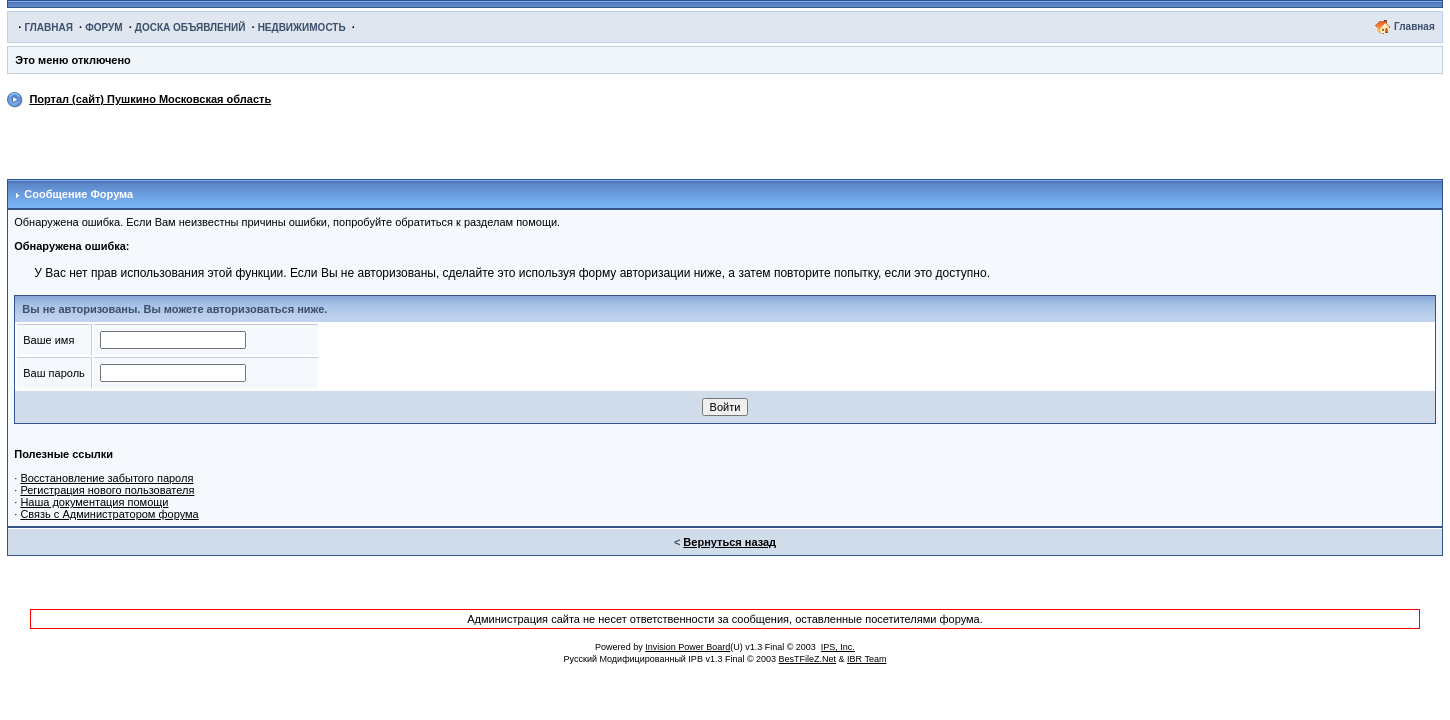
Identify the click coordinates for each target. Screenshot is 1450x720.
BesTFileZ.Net (808, 659)
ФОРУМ (103, 27)
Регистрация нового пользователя (107, 490)
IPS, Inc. (838, 647)
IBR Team (866, 659)
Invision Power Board (687, 647)
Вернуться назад (729, 542)
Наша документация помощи (94, 502)
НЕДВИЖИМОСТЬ (302, 27)
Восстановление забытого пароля (106, 478)
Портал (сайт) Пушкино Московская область (150, 99)
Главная (1414, 26)
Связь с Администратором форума (109, 514)
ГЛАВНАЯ (48, 27)
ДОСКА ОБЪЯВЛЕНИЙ (190, 27)
